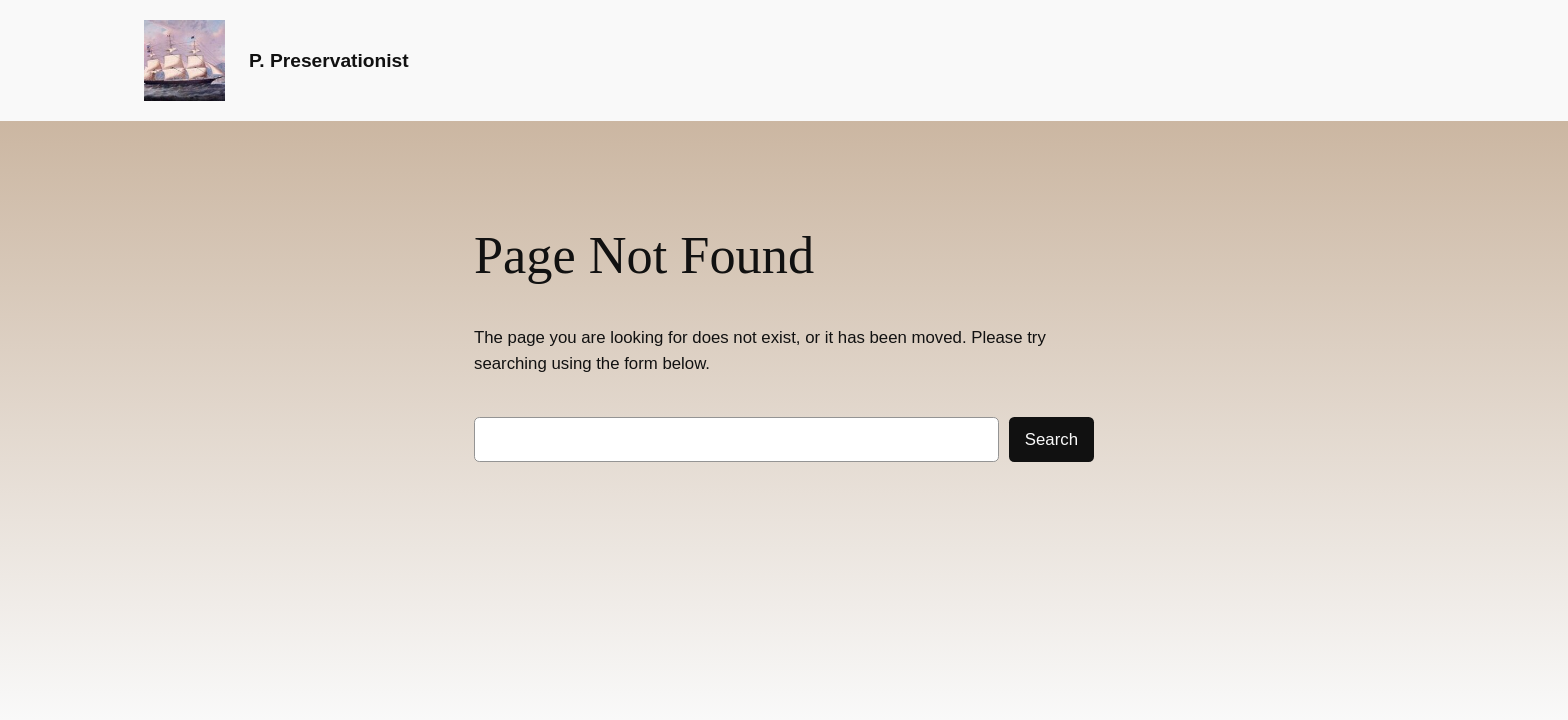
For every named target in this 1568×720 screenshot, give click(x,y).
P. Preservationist (329, 60)
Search (1051, 439)
